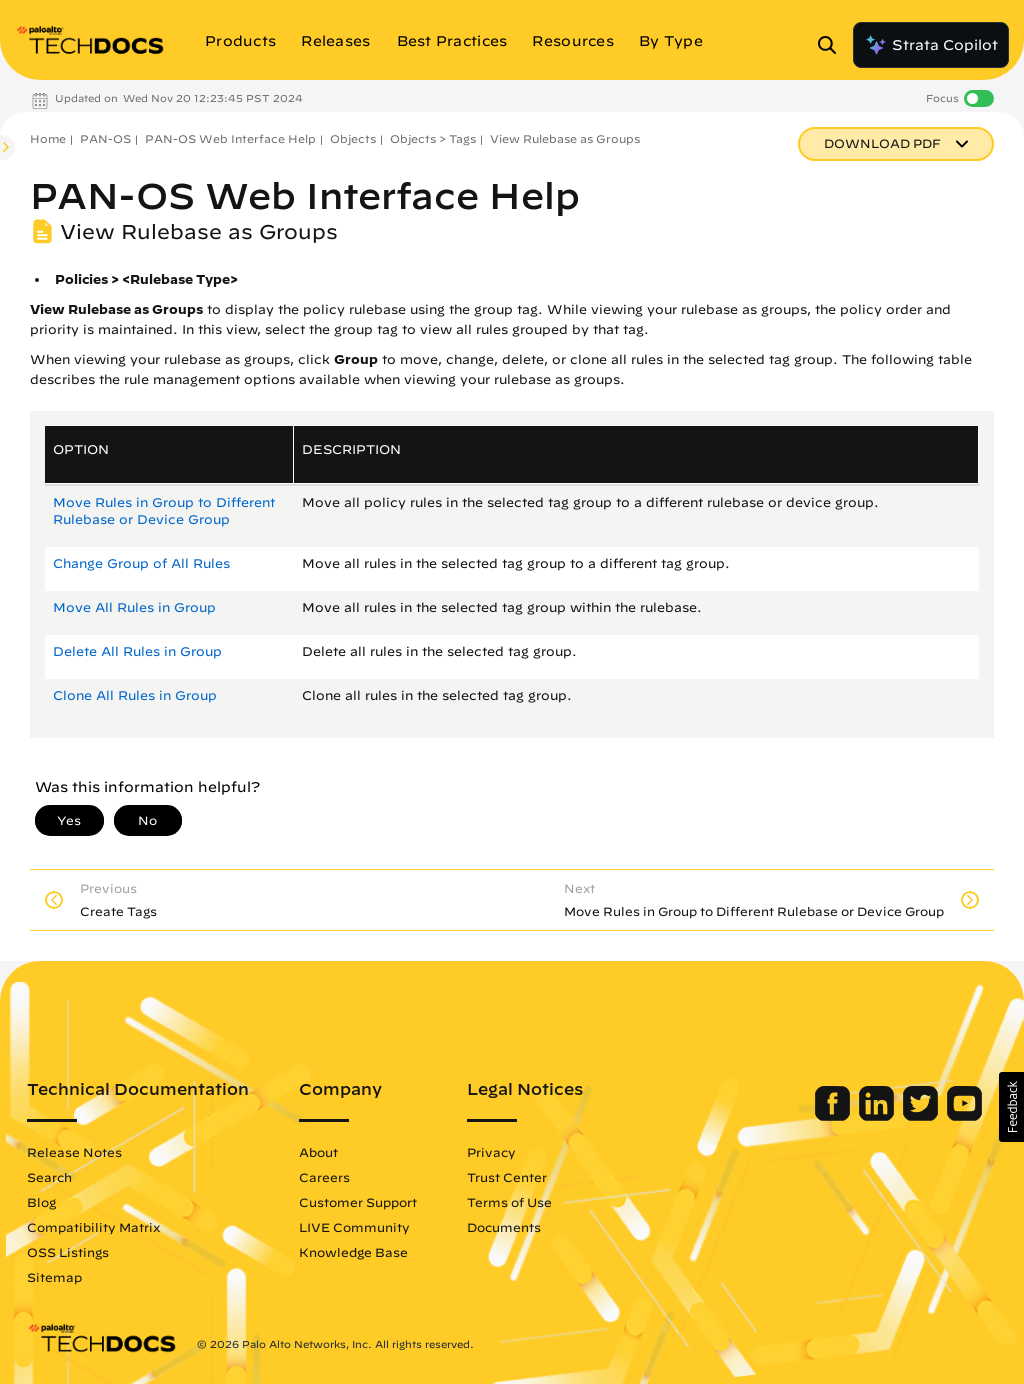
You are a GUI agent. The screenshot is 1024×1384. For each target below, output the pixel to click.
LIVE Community (354, 1227)
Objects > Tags (433, 138)
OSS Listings (68, 1252)
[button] (1011, 1107)
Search (49, 1177)
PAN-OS (105, 138)
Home (48, 138)
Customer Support (358, 1202)
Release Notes (74, 1152)
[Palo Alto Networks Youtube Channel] (964, 1116)
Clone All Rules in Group (135, 695)
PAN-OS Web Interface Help (230, 138)
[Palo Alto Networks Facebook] (834, 1116)
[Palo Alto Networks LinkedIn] (878, 1116)
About (318, 1152)
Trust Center (507, 1177)
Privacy (491, 1152)
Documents (504, 1227)
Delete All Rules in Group (137, 651)
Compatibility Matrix (93, 1227)
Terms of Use (509, 1202)
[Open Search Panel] (833, 45)
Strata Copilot (931, 45)
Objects (353, 138)
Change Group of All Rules (141, 563)
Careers (324, 1177)
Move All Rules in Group (134, 607)
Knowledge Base (353, 1252)
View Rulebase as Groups (565, 138)
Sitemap (54, 1277)
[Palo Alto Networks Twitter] (922, 1116)
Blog (41, 1202)
